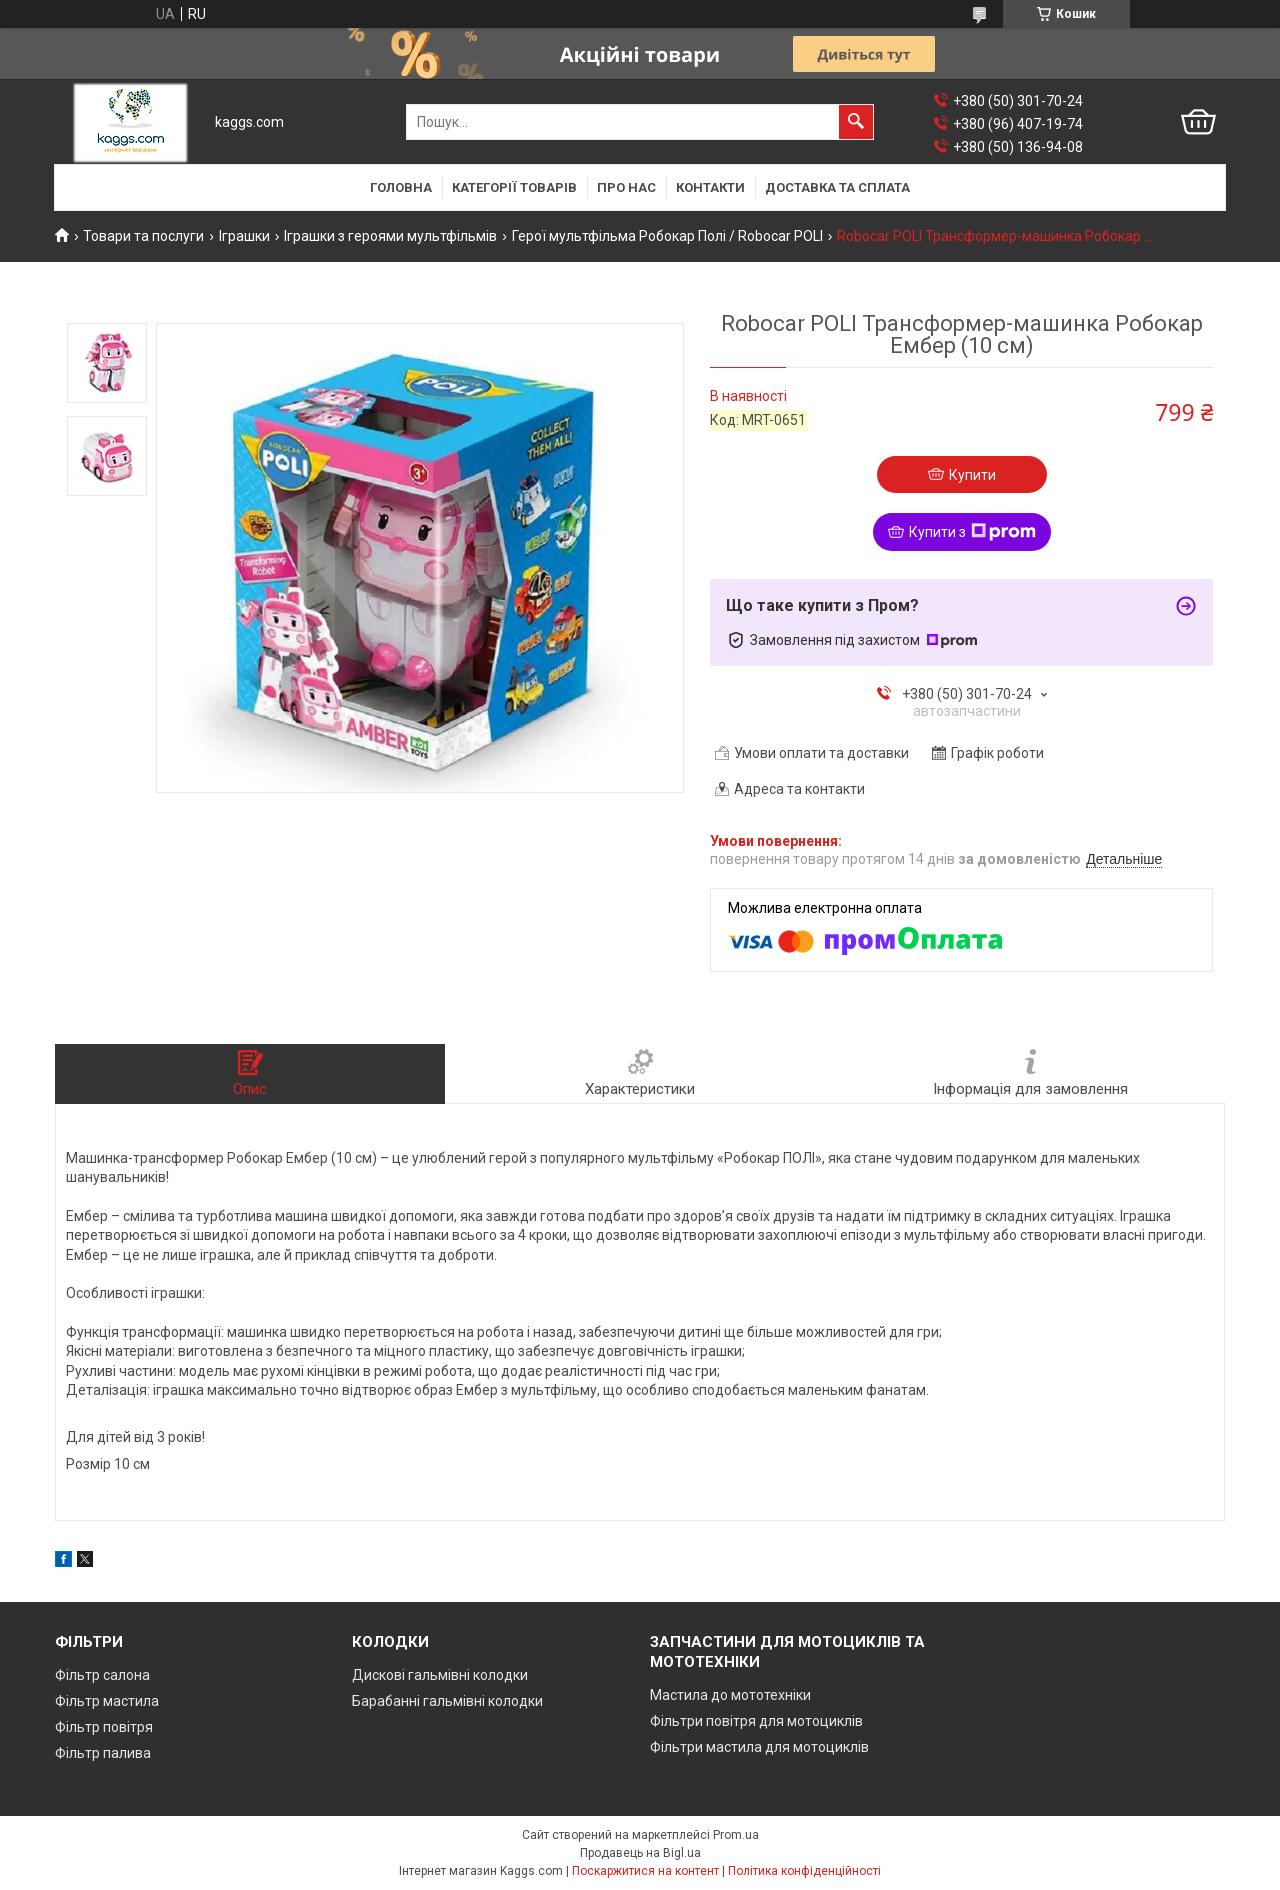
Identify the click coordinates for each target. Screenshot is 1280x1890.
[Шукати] (856, 122)
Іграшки (244, 236)
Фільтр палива (103, 1753)
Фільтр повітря (104, 1727)
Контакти (710, 187)
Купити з (972, 532)
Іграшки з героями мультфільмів (390, 236)
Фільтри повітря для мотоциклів (756, 1721)
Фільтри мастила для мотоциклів (759, 1747)
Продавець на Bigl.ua (640, 1853)
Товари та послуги (143, 236)
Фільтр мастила (107, 1701)
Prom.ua (736, 1835)
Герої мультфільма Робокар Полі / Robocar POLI (667, 236)
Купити (972, 475)
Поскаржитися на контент (645, 1871)
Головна (401, 187)
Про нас (626, 187)
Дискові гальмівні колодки (440, 1675)
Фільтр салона (102, 1675)
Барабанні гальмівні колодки (447, 1701)
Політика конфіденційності (804, 1871)
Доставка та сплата (837, 187)
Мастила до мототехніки (730, 1695)
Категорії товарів (514, 187)
